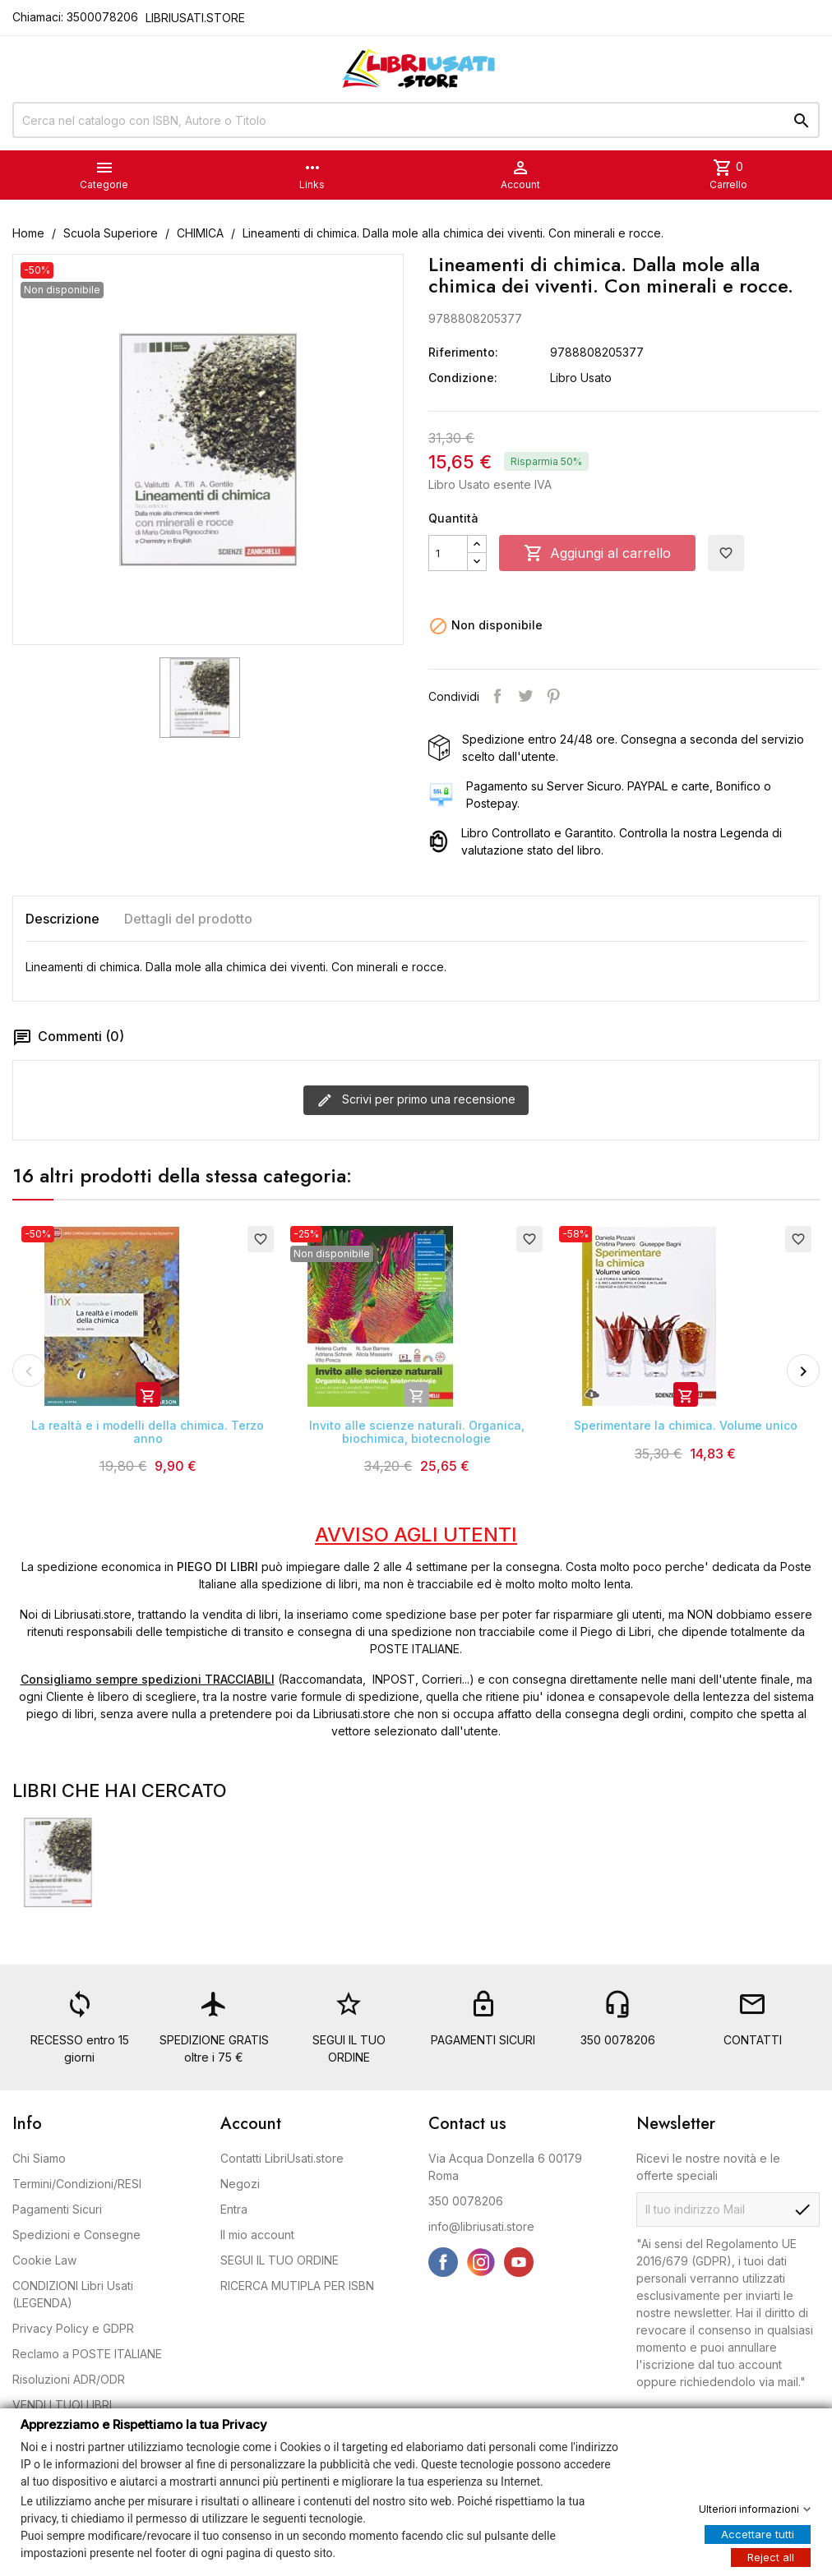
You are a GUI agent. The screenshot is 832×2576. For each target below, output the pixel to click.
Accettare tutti (757, 2533)
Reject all (770, 2556)
